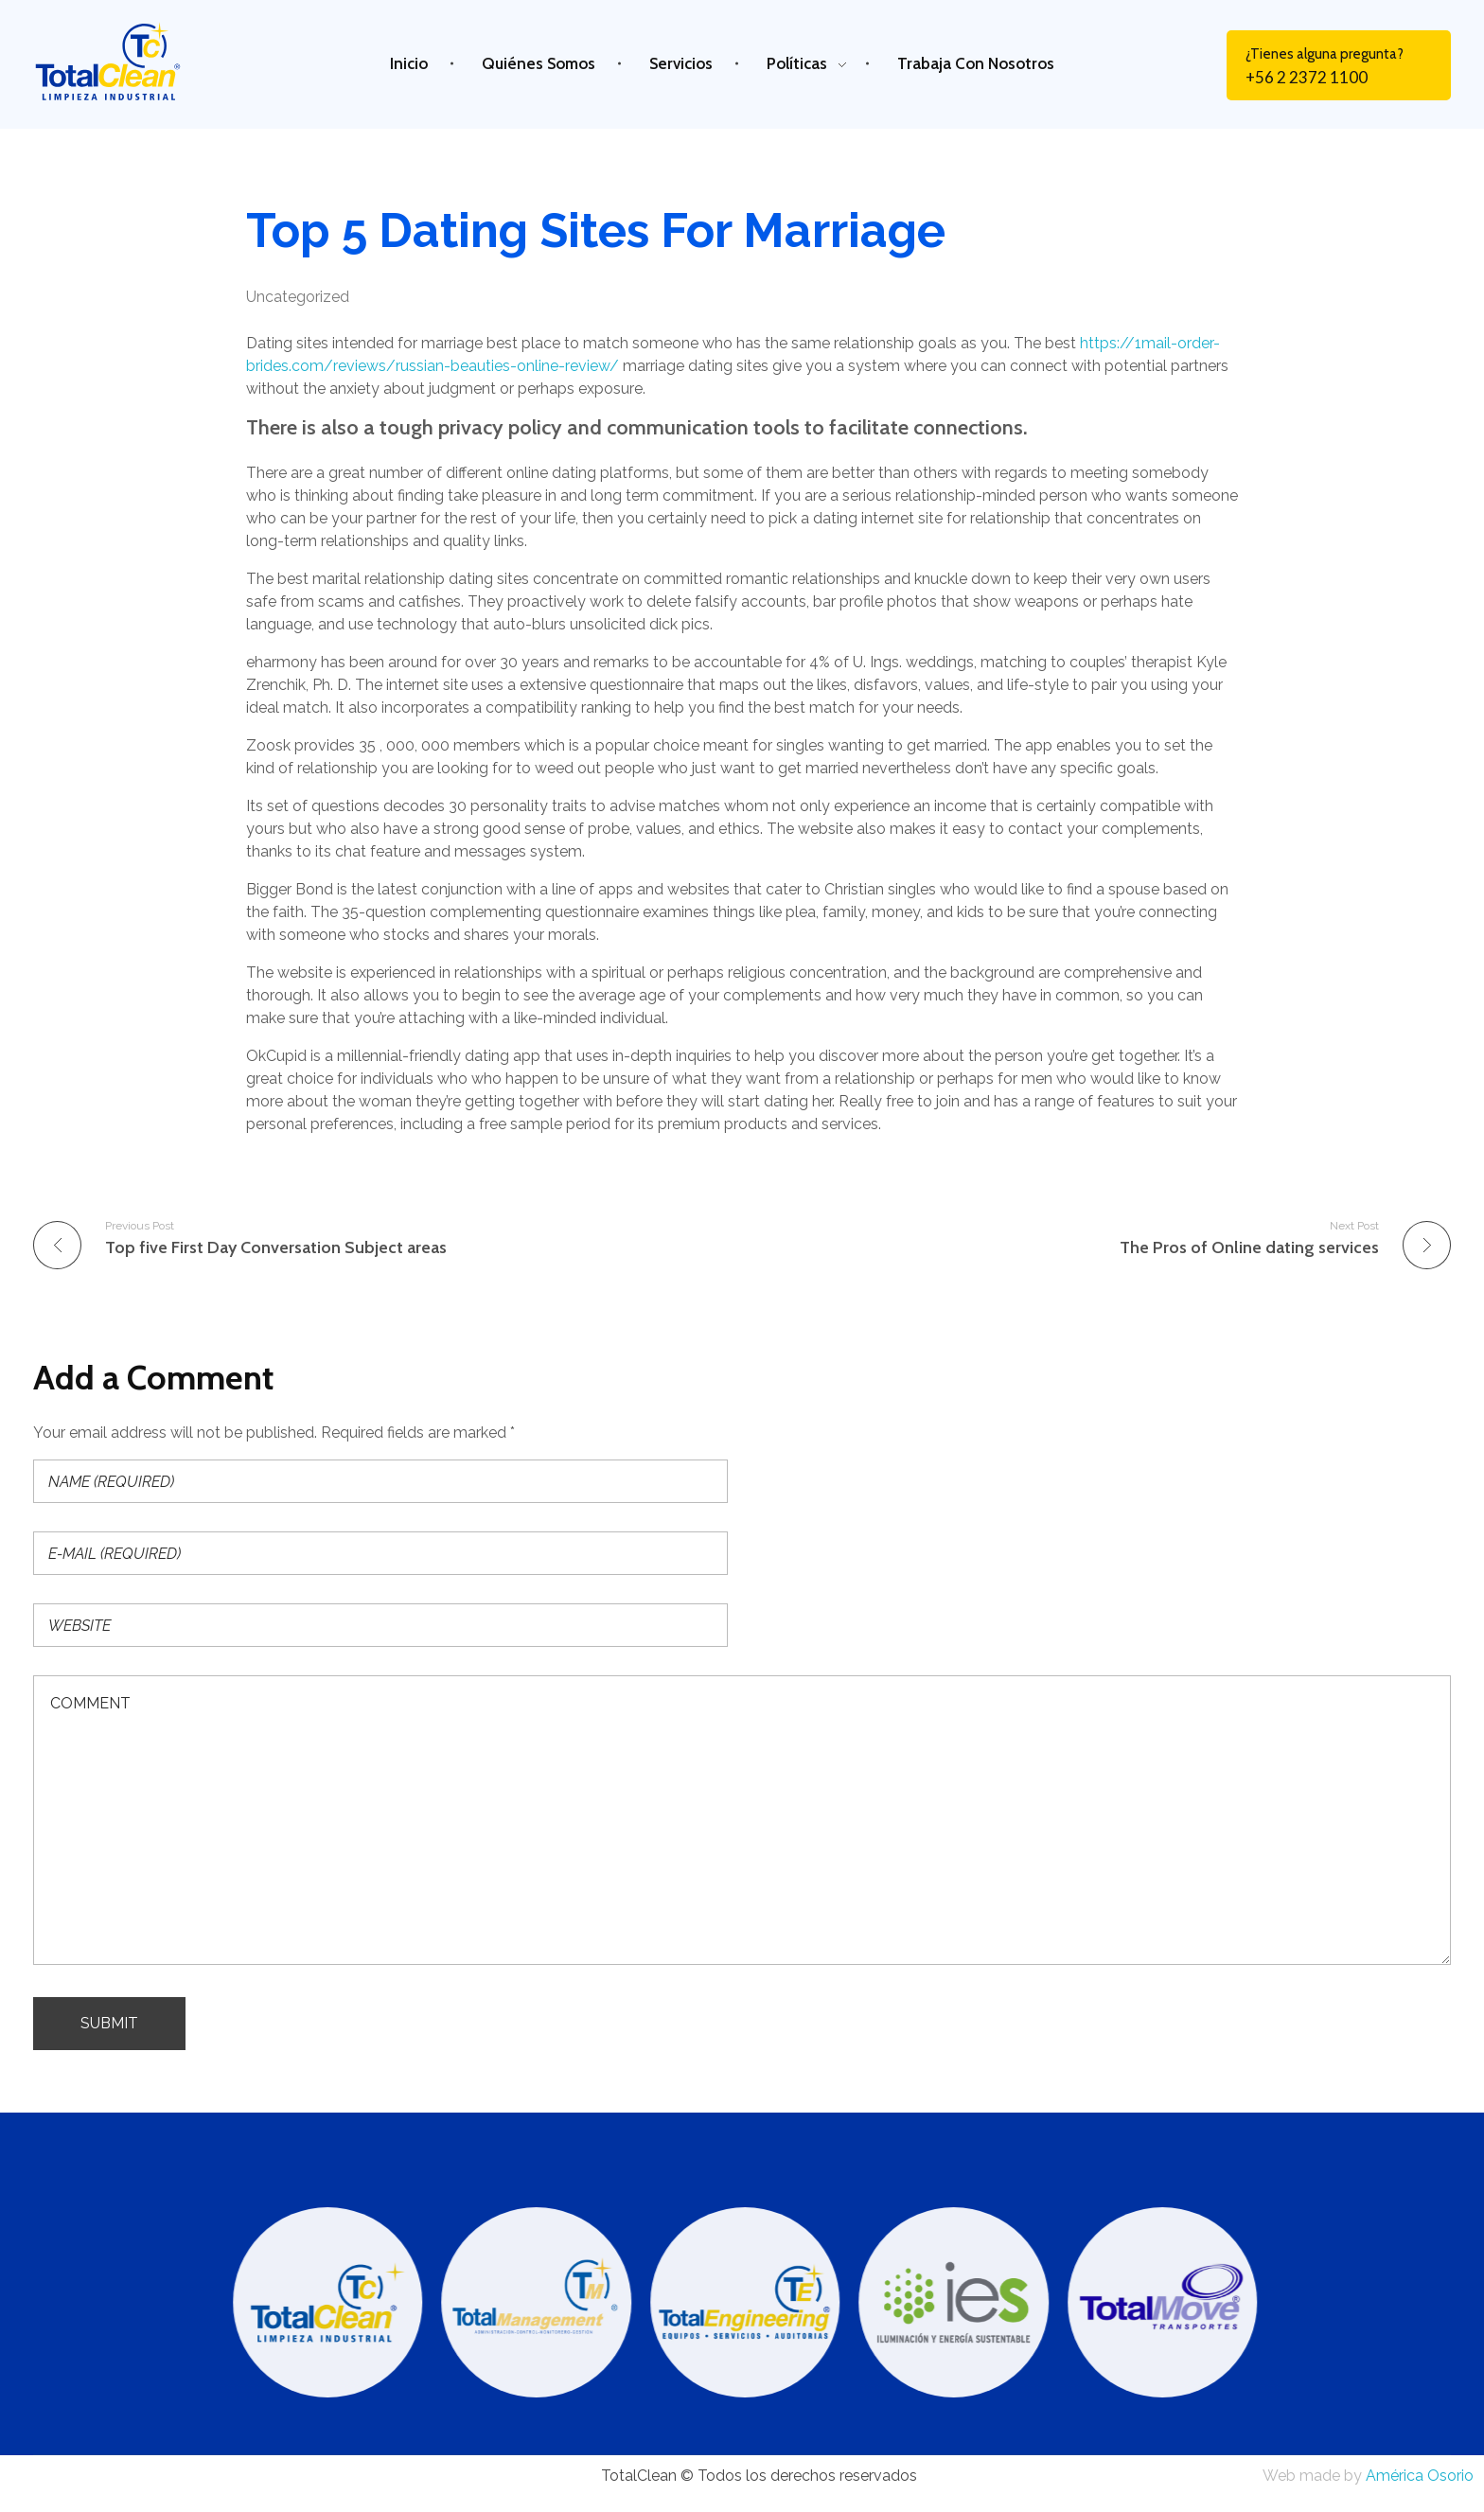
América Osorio (1420, 2476)
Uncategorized (297, 297)
